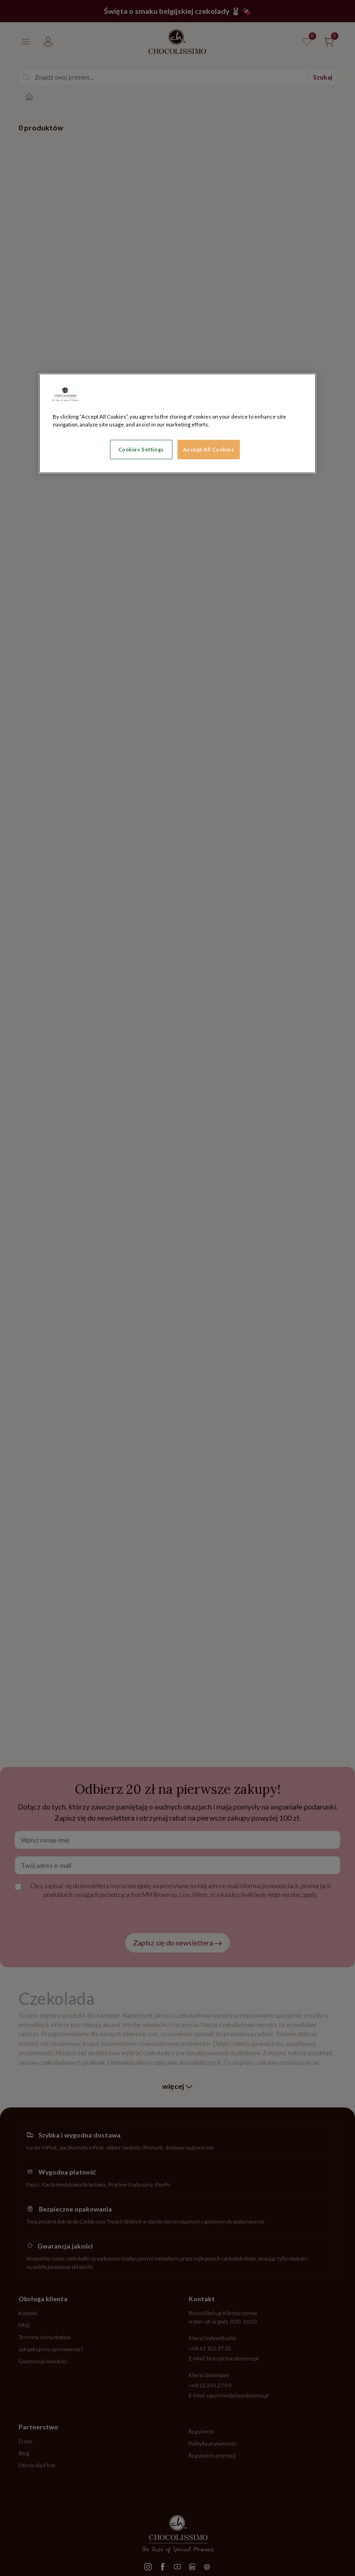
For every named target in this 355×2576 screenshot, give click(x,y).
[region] (177, 423)
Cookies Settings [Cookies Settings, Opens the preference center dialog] (141, 449)
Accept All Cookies (208, 449)
